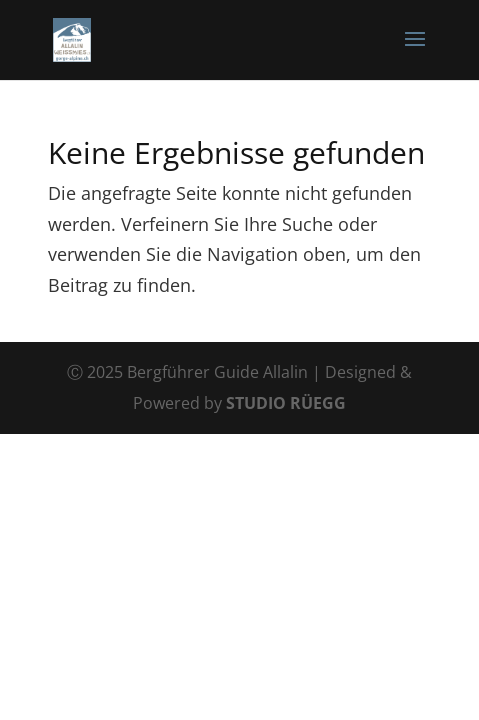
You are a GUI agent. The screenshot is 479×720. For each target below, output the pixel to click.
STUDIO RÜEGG (286, 403)
